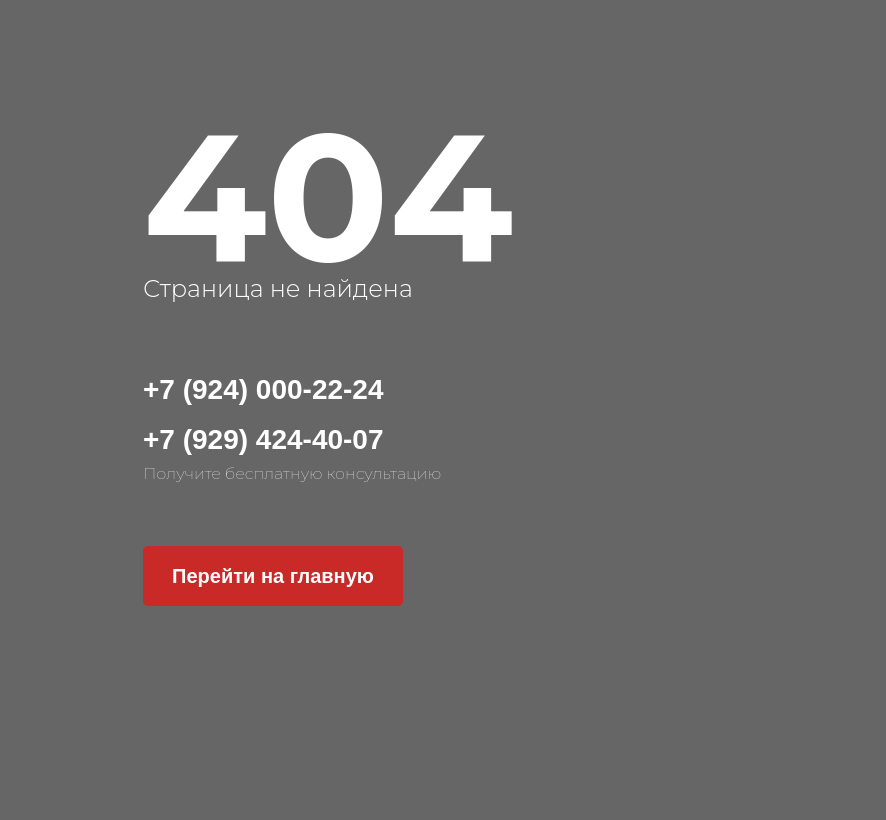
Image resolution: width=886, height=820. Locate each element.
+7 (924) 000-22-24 (263, 389)
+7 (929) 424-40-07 (263, 439)
